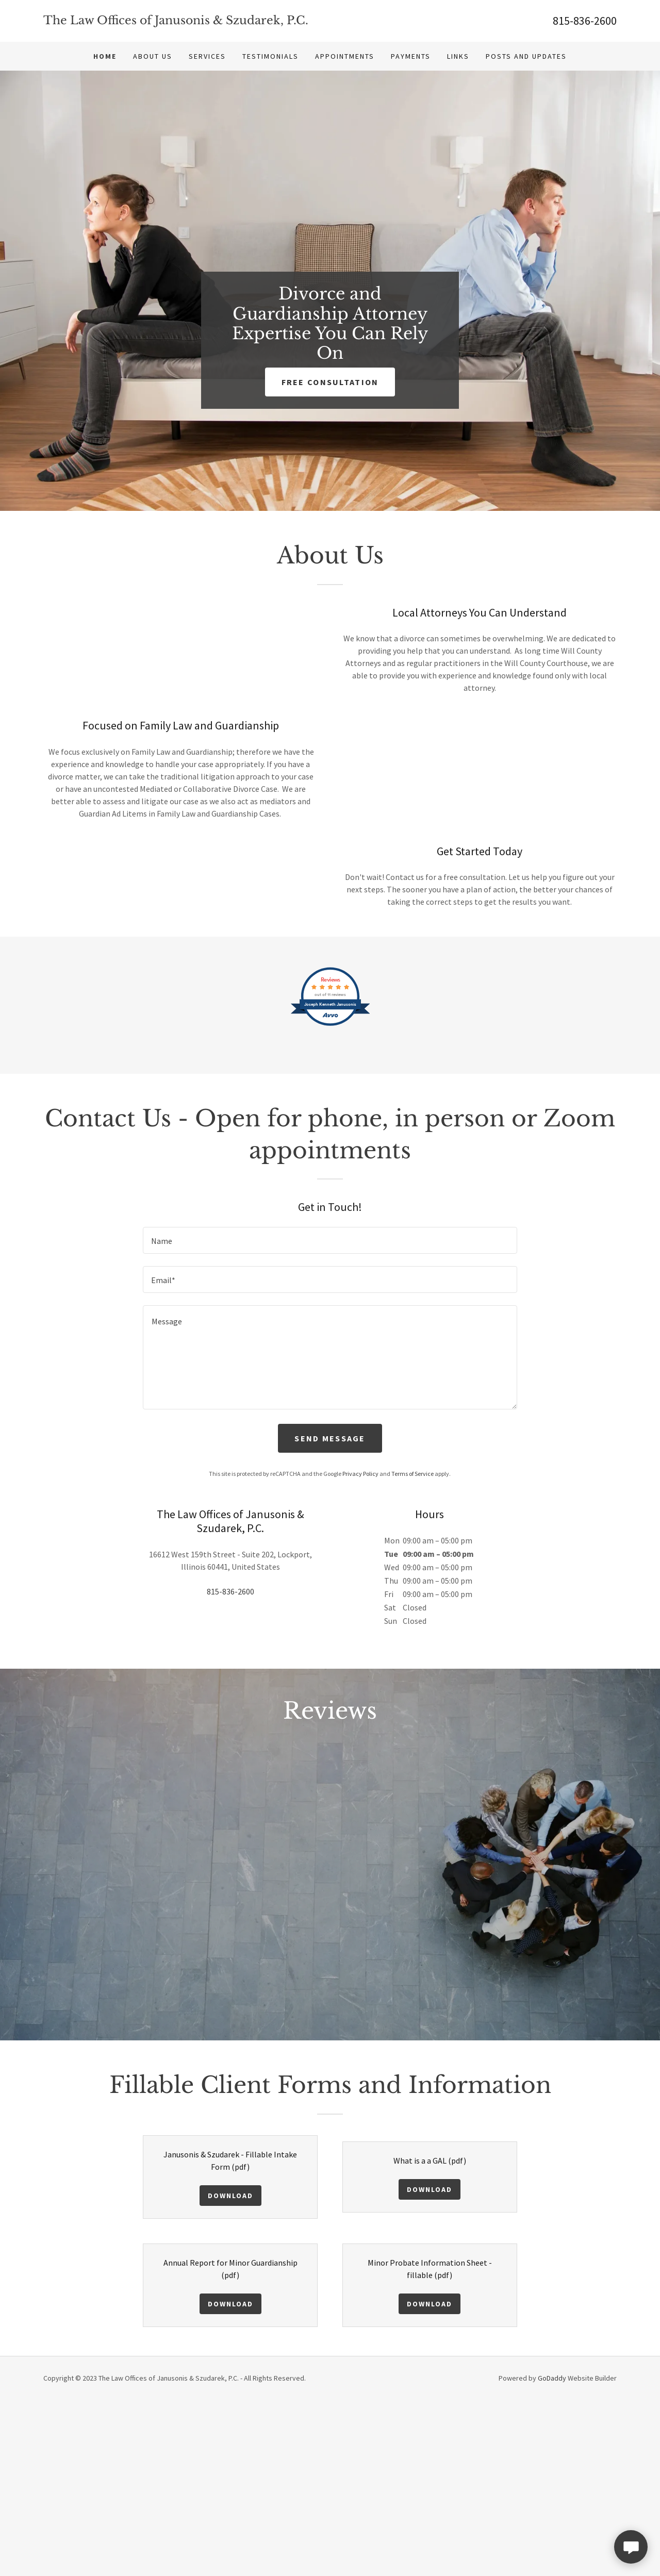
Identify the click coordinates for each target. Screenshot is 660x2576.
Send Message (329, 1614)
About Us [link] (152, 56)
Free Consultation (330, 382)
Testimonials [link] (270, 56)
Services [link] (207, 56)
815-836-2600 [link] (585, 20)
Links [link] (458, 56)
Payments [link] (411, 56)
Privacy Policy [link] (360, 1649)
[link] (186, 21)
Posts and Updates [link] (526, 56)
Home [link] (105, 56)
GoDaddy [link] (552, 2553)
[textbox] (330, 1416)
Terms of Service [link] (412, 1649)
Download (230, 2371)
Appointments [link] (344, 56)
